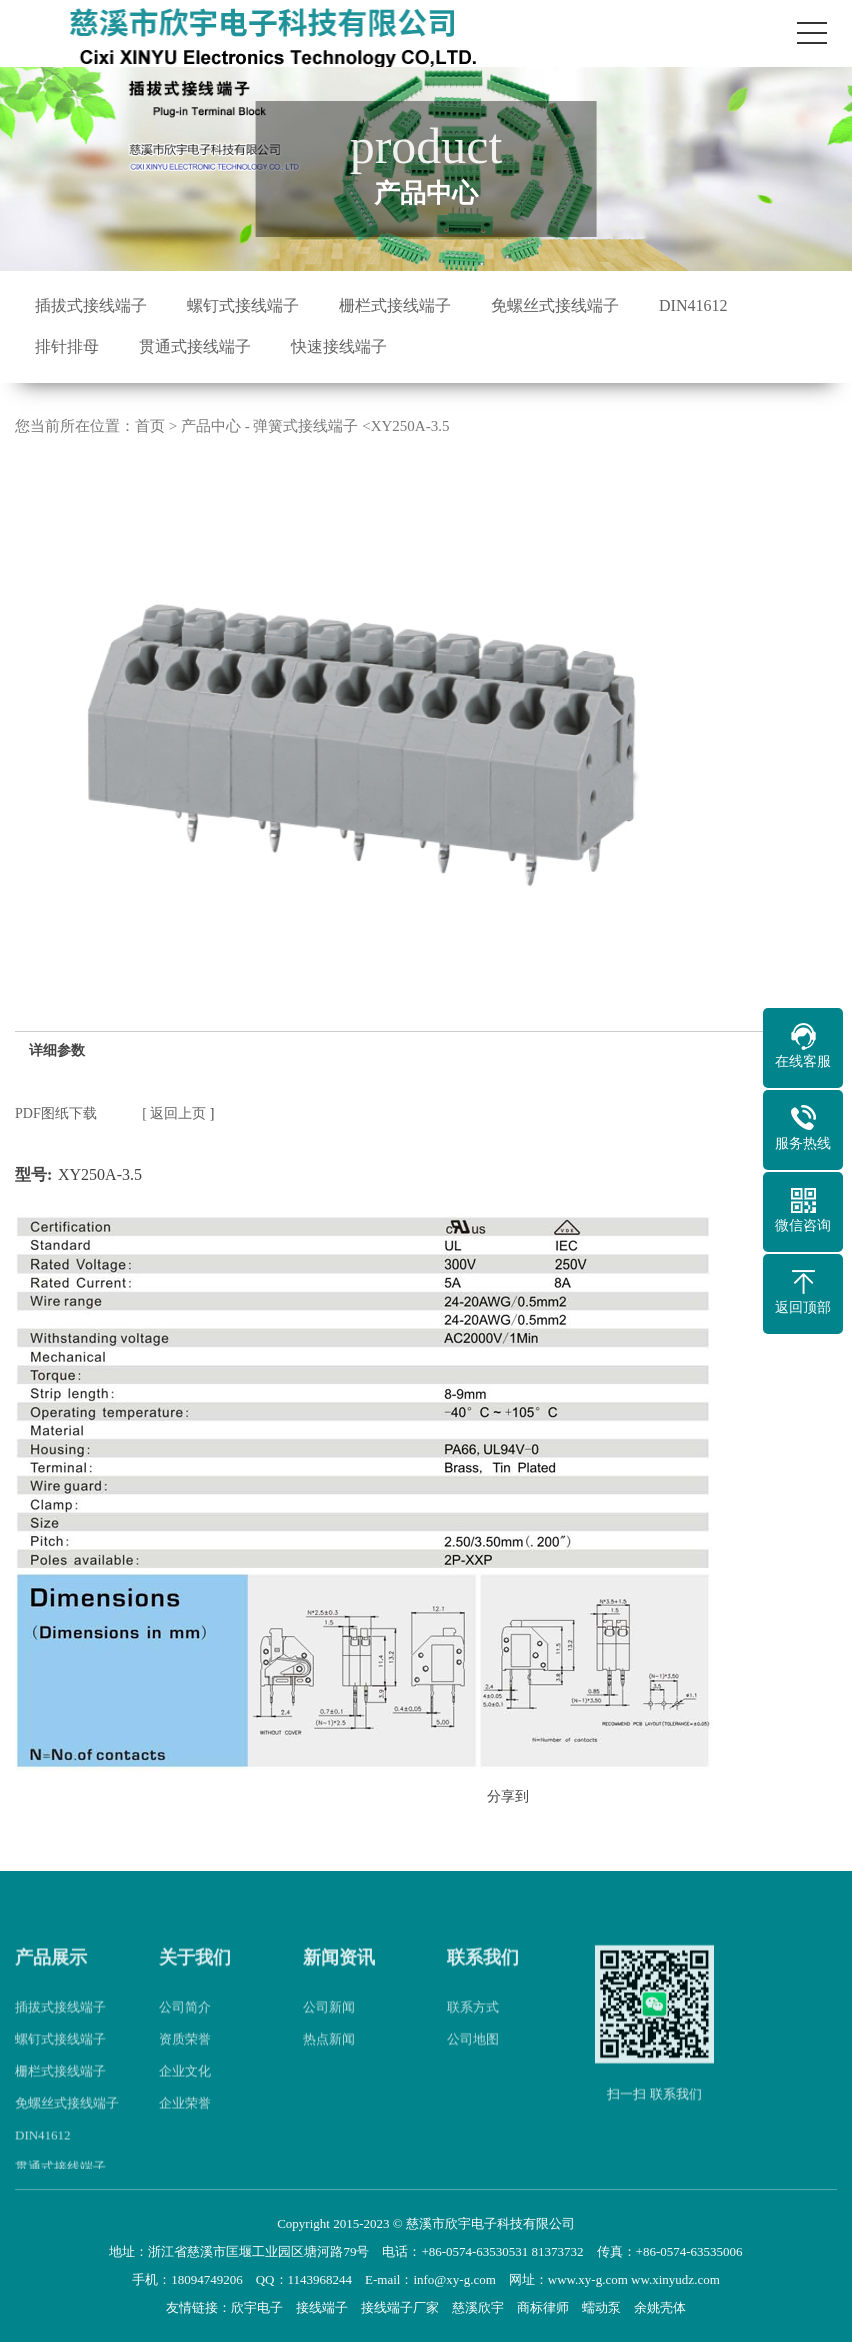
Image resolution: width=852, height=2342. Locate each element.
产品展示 (51, 1982)
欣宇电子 (257, 2307)
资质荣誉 (185, 2062)
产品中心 (211, 426)
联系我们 (483, 1982)
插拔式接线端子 (91, 305)
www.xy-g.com (588, 2279)
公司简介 (185, 2030)
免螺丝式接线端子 (555, 305)
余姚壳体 (660, 2307)
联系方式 (473, 2030)
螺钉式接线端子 (243, 305)
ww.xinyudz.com (675, 2279)
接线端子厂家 (400, 2307)
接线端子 (322, 2307)
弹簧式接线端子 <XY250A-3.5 (351, 426)
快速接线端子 (339, 346)
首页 (150, 426)
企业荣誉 (185, 2126)
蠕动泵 (601, 2307)
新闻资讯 (339, 1982)
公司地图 (473, 2062)
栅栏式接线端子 (395, 305)
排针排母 (67, 346)
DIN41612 (693, 305)
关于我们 (195, 1982)
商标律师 (543, 2307)
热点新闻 (329, 2062)
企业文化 (185, 2094)
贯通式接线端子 (195, 346)
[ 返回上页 (174, 1113)
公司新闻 (329, 2030)
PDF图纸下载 (56, 1113)
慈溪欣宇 (478, 2307)
